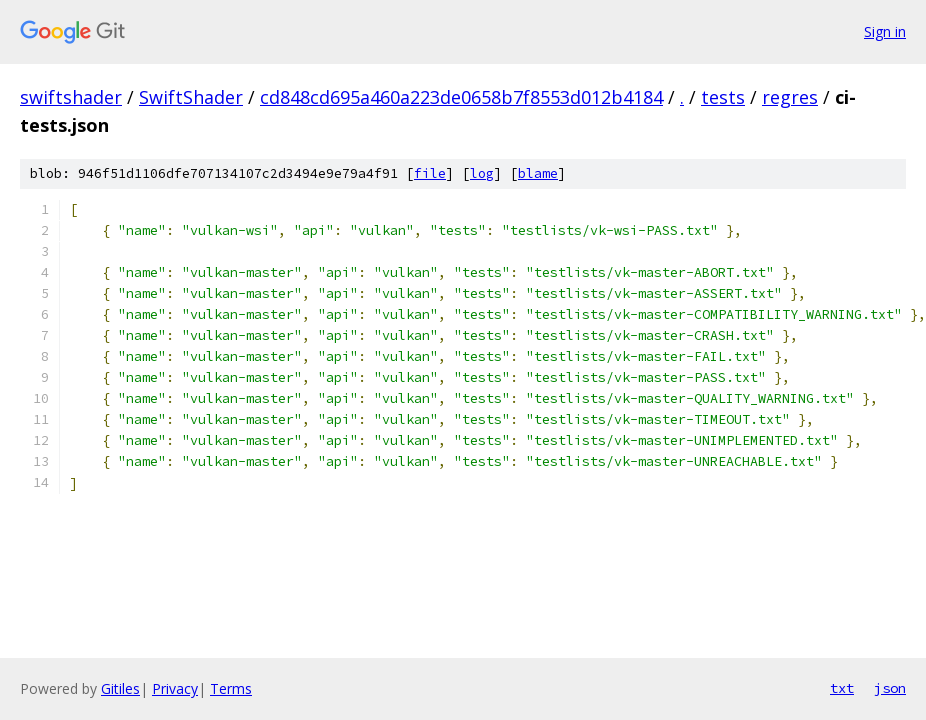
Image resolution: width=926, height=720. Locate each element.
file (430, 173)
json (890, 688)
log (482, 173)
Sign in (885, 31)
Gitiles (120, 688)
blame (538, 173)
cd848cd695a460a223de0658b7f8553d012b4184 (461, 97)
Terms (231, 688)
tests (723, 97)
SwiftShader (191, 97)
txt (842, 688)
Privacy (175, 688)
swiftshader (71, 97)
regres (790, 97)
